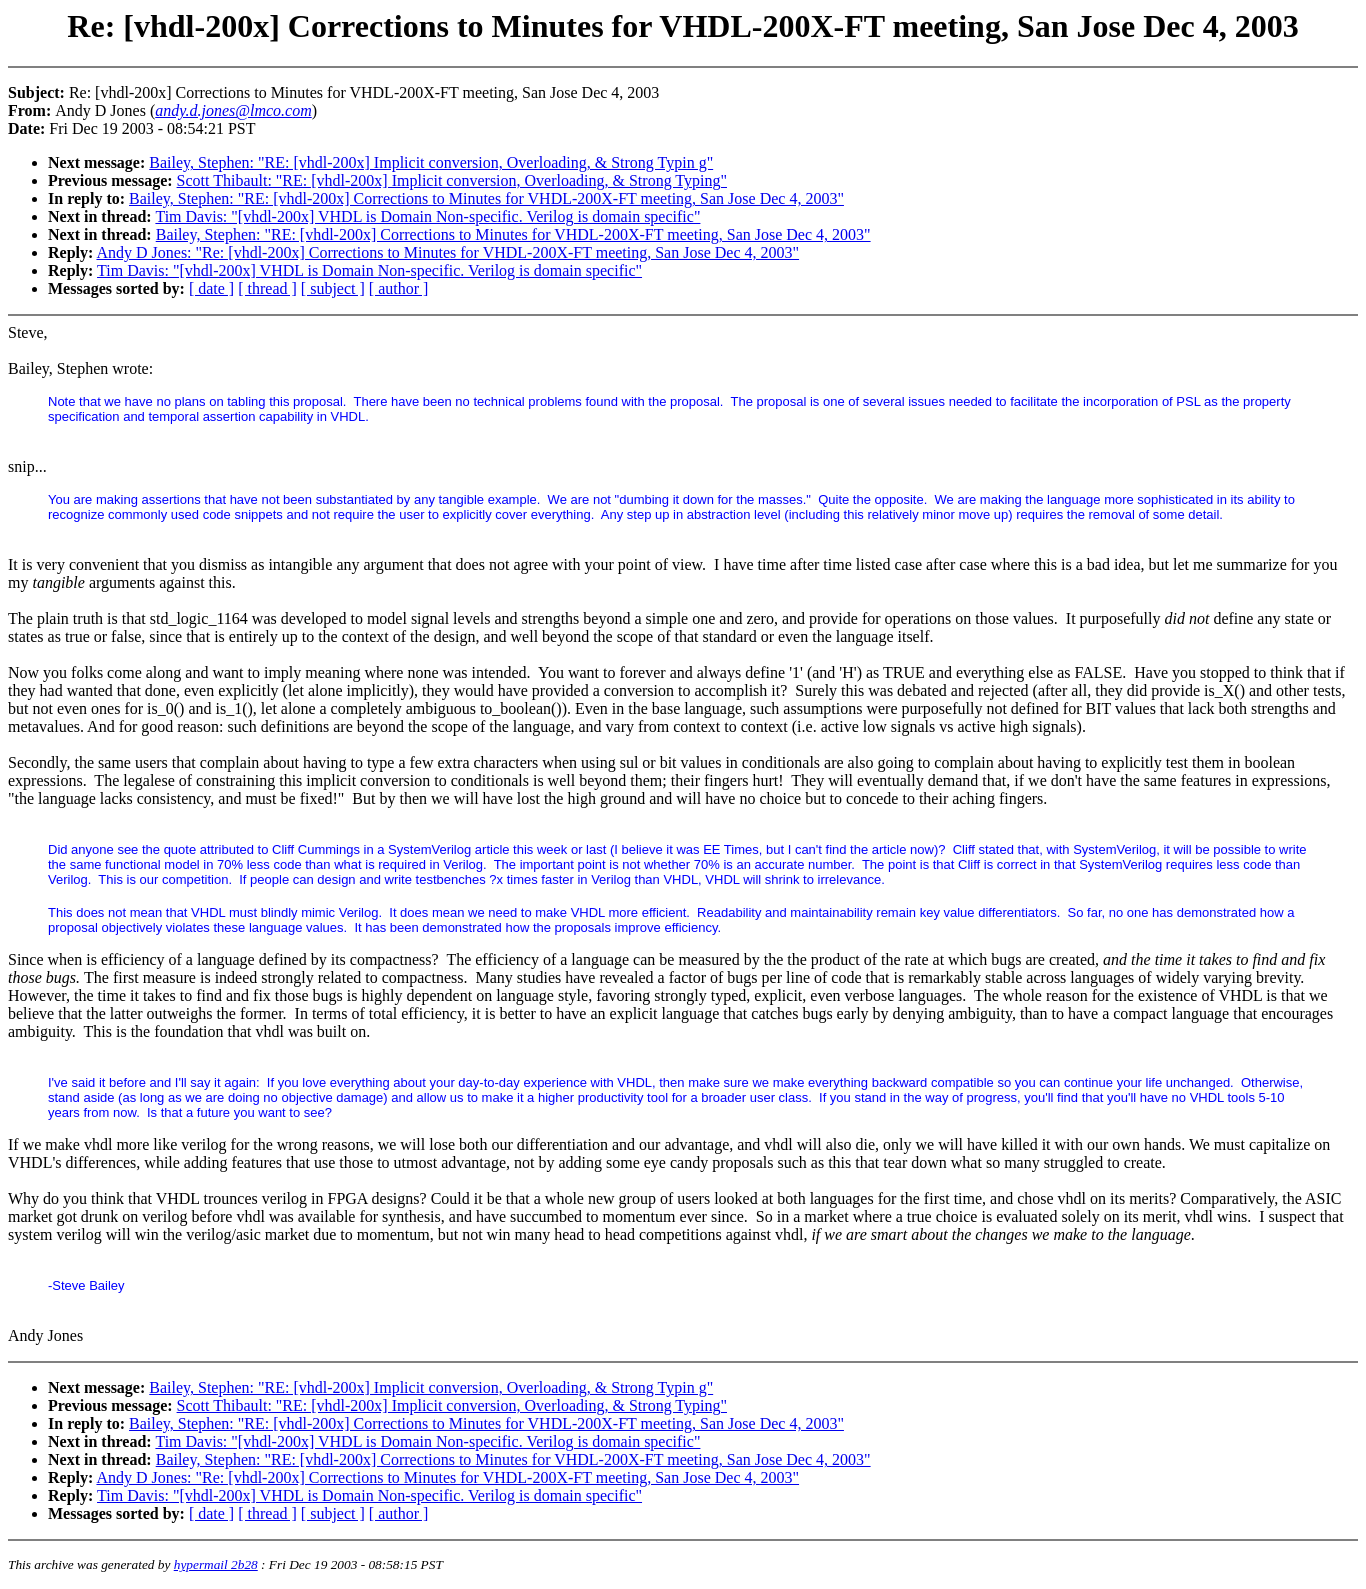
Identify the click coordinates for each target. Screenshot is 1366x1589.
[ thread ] (267, 288)
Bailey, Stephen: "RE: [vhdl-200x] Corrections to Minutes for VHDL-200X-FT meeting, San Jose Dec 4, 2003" (486, 198)
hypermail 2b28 (216, 1564)
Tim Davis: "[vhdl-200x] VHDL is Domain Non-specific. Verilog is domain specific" (427, 216)
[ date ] (211, 288)
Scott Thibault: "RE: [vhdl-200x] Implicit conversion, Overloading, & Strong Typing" (452, 180)
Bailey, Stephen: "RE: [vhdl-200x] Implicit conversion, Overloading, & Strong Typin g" (431, 162)
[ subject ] (333, 288)
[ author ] (399, 288)
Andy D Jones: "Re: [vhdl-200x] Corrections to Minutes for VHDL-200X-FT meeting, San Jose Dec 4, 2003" (447, 252)
